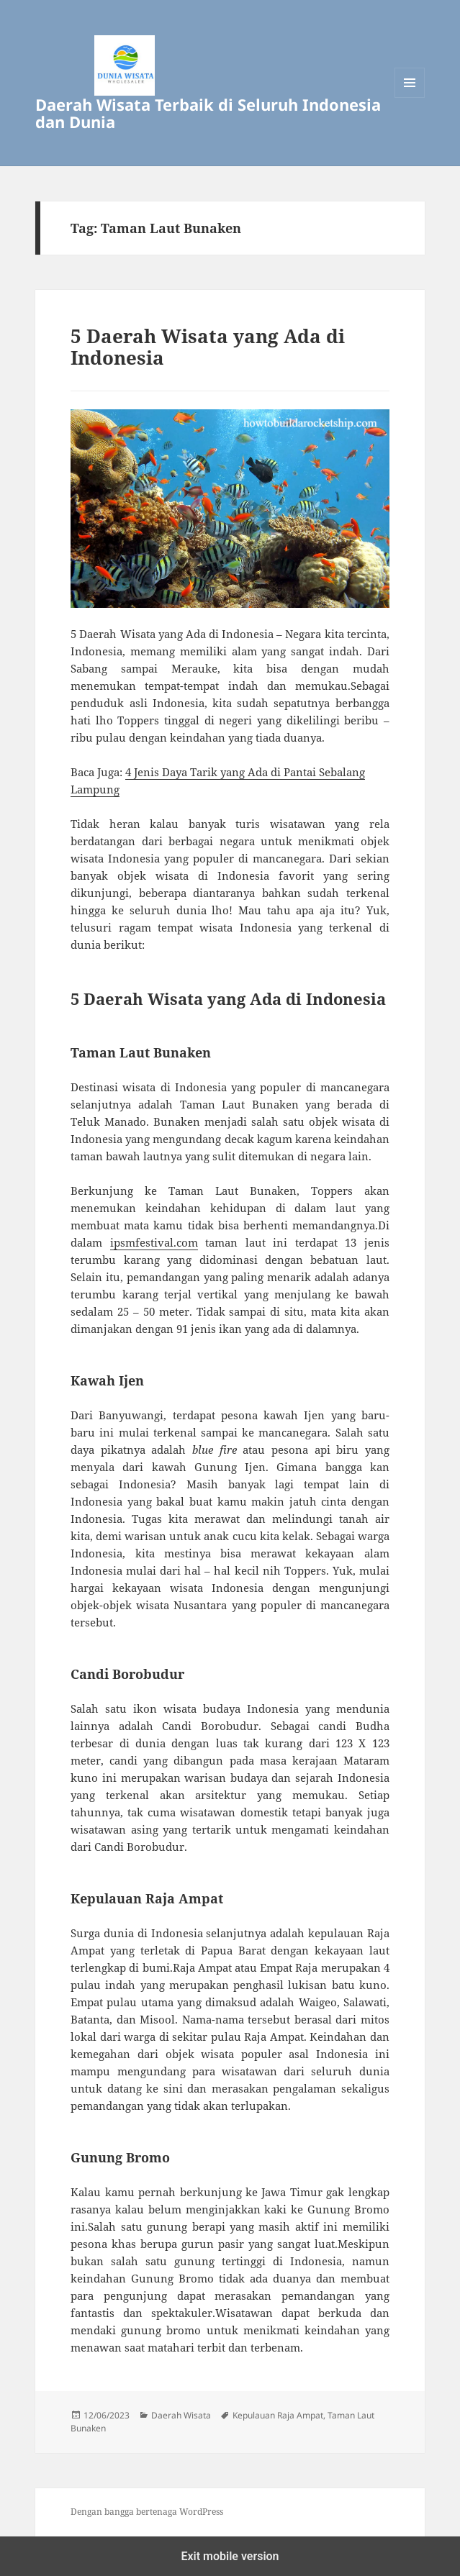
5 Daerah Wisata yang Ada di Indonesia (208, 346)
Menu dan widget (410, 97)
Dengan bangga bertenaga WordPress (147, 2512)
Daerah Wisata (181, 2415)
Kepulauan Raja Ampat (278, 2415)
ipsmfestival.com (154, 1242)
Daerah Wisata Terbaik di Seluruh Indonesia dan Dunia (208, 113)
